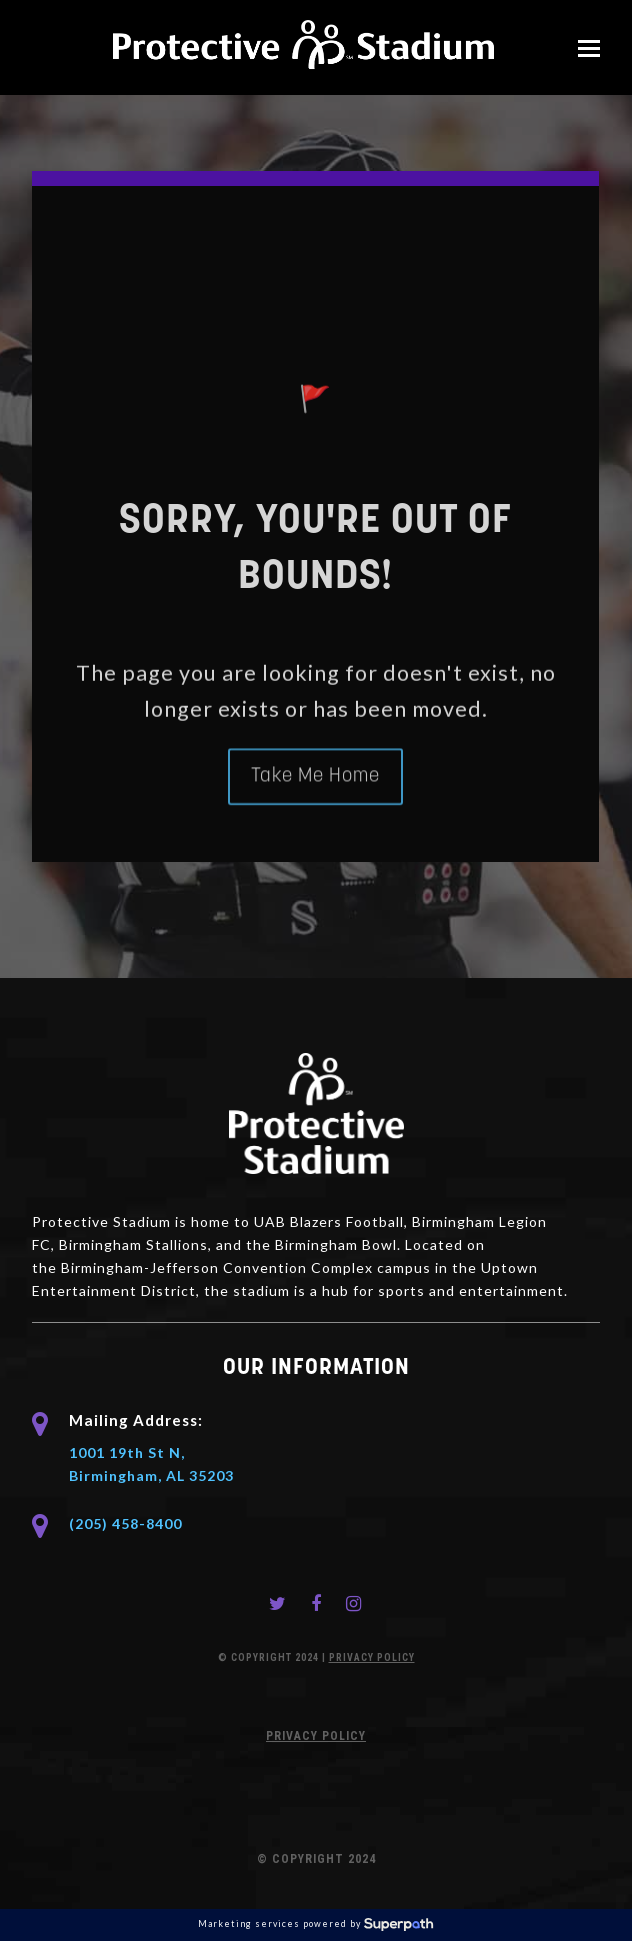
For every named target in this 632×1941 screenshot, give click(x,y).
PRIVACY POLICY (372, 1657)
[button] (589, 48)
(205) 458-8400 (125, 1523)
